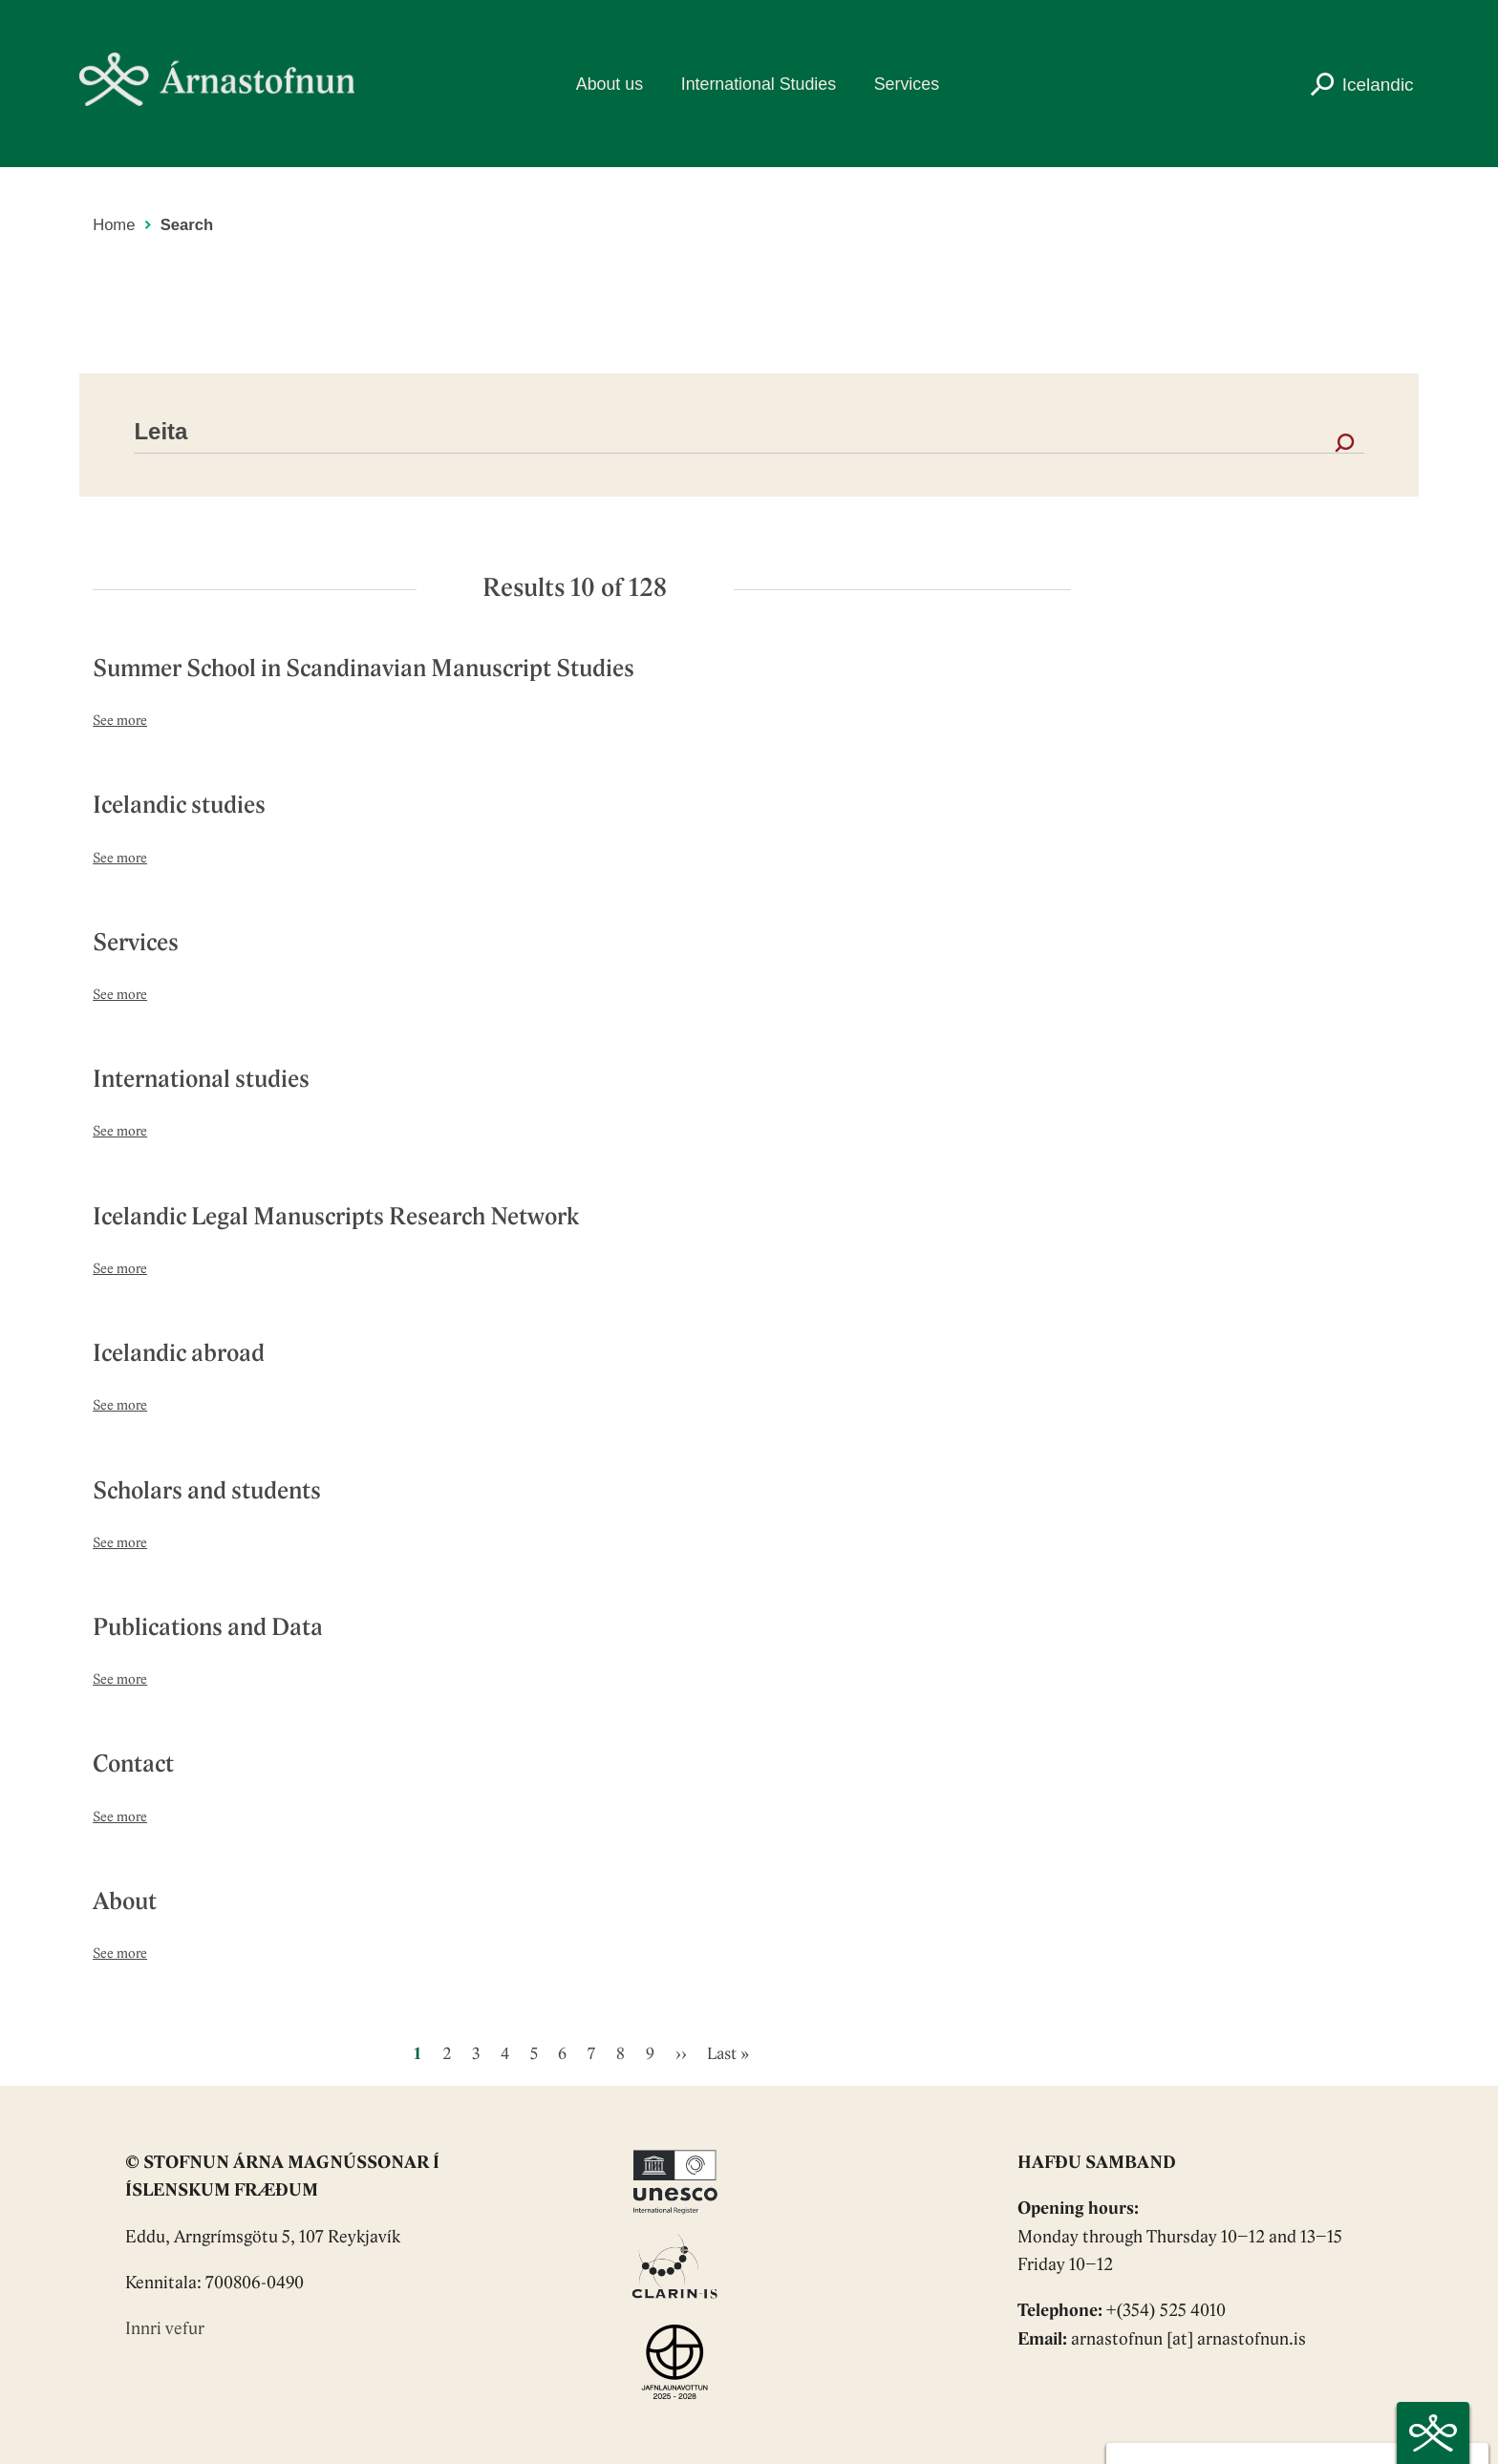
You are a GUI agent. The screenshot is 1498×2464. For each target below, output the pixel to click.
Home (114, 225)
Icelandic (1378, 84)
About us (609, 84)
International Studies (758, 84)
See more (120, 721)
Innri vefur (164, 2330)
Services (906, 84)
